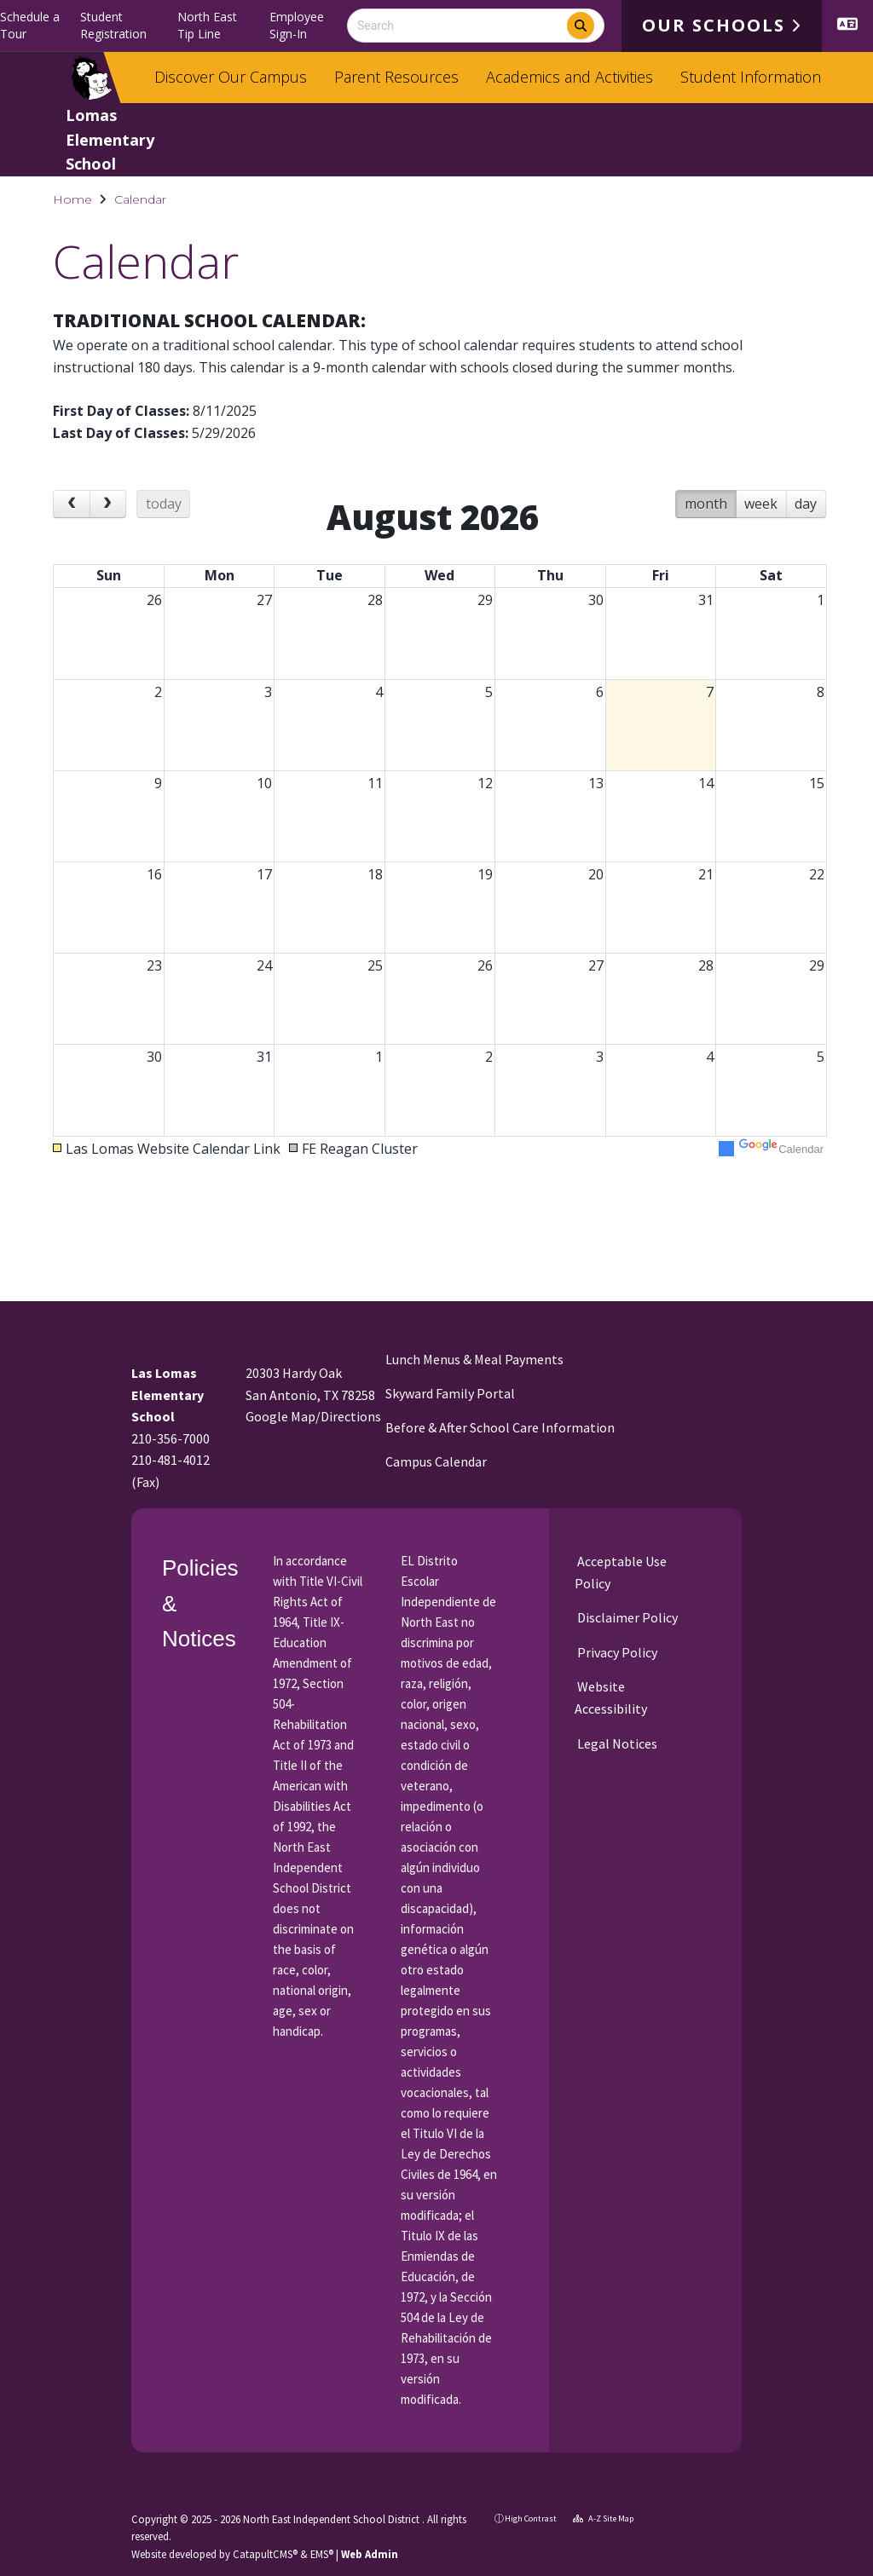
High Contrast (531, 2518)
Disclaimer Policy (626, 1617)
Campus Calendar (436, 1461)
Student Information (750, 76)
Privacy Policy (616, 1652)
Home (72, 199)
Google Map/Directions (313, 1416)
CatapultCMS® (265, 2554)
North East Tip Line (207, 25)
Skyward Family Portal (450, 1393)
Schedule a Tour (30, 25)
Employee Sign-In (296, 25)
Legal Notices (616, 1743)
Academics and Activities (569, 76)
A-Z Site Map (603, 2518)
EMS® (321, 2554)
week (761, 511)
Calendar (140, 199)
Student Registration (113, 25)
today (164, 511)
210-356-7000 (170, 1438)
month (706, 511)
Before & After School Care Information (500, 1427)
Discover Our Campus (230, 76)
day (806, 511)
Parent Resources (396, 76)
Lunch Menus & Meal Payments (474, 1359)
